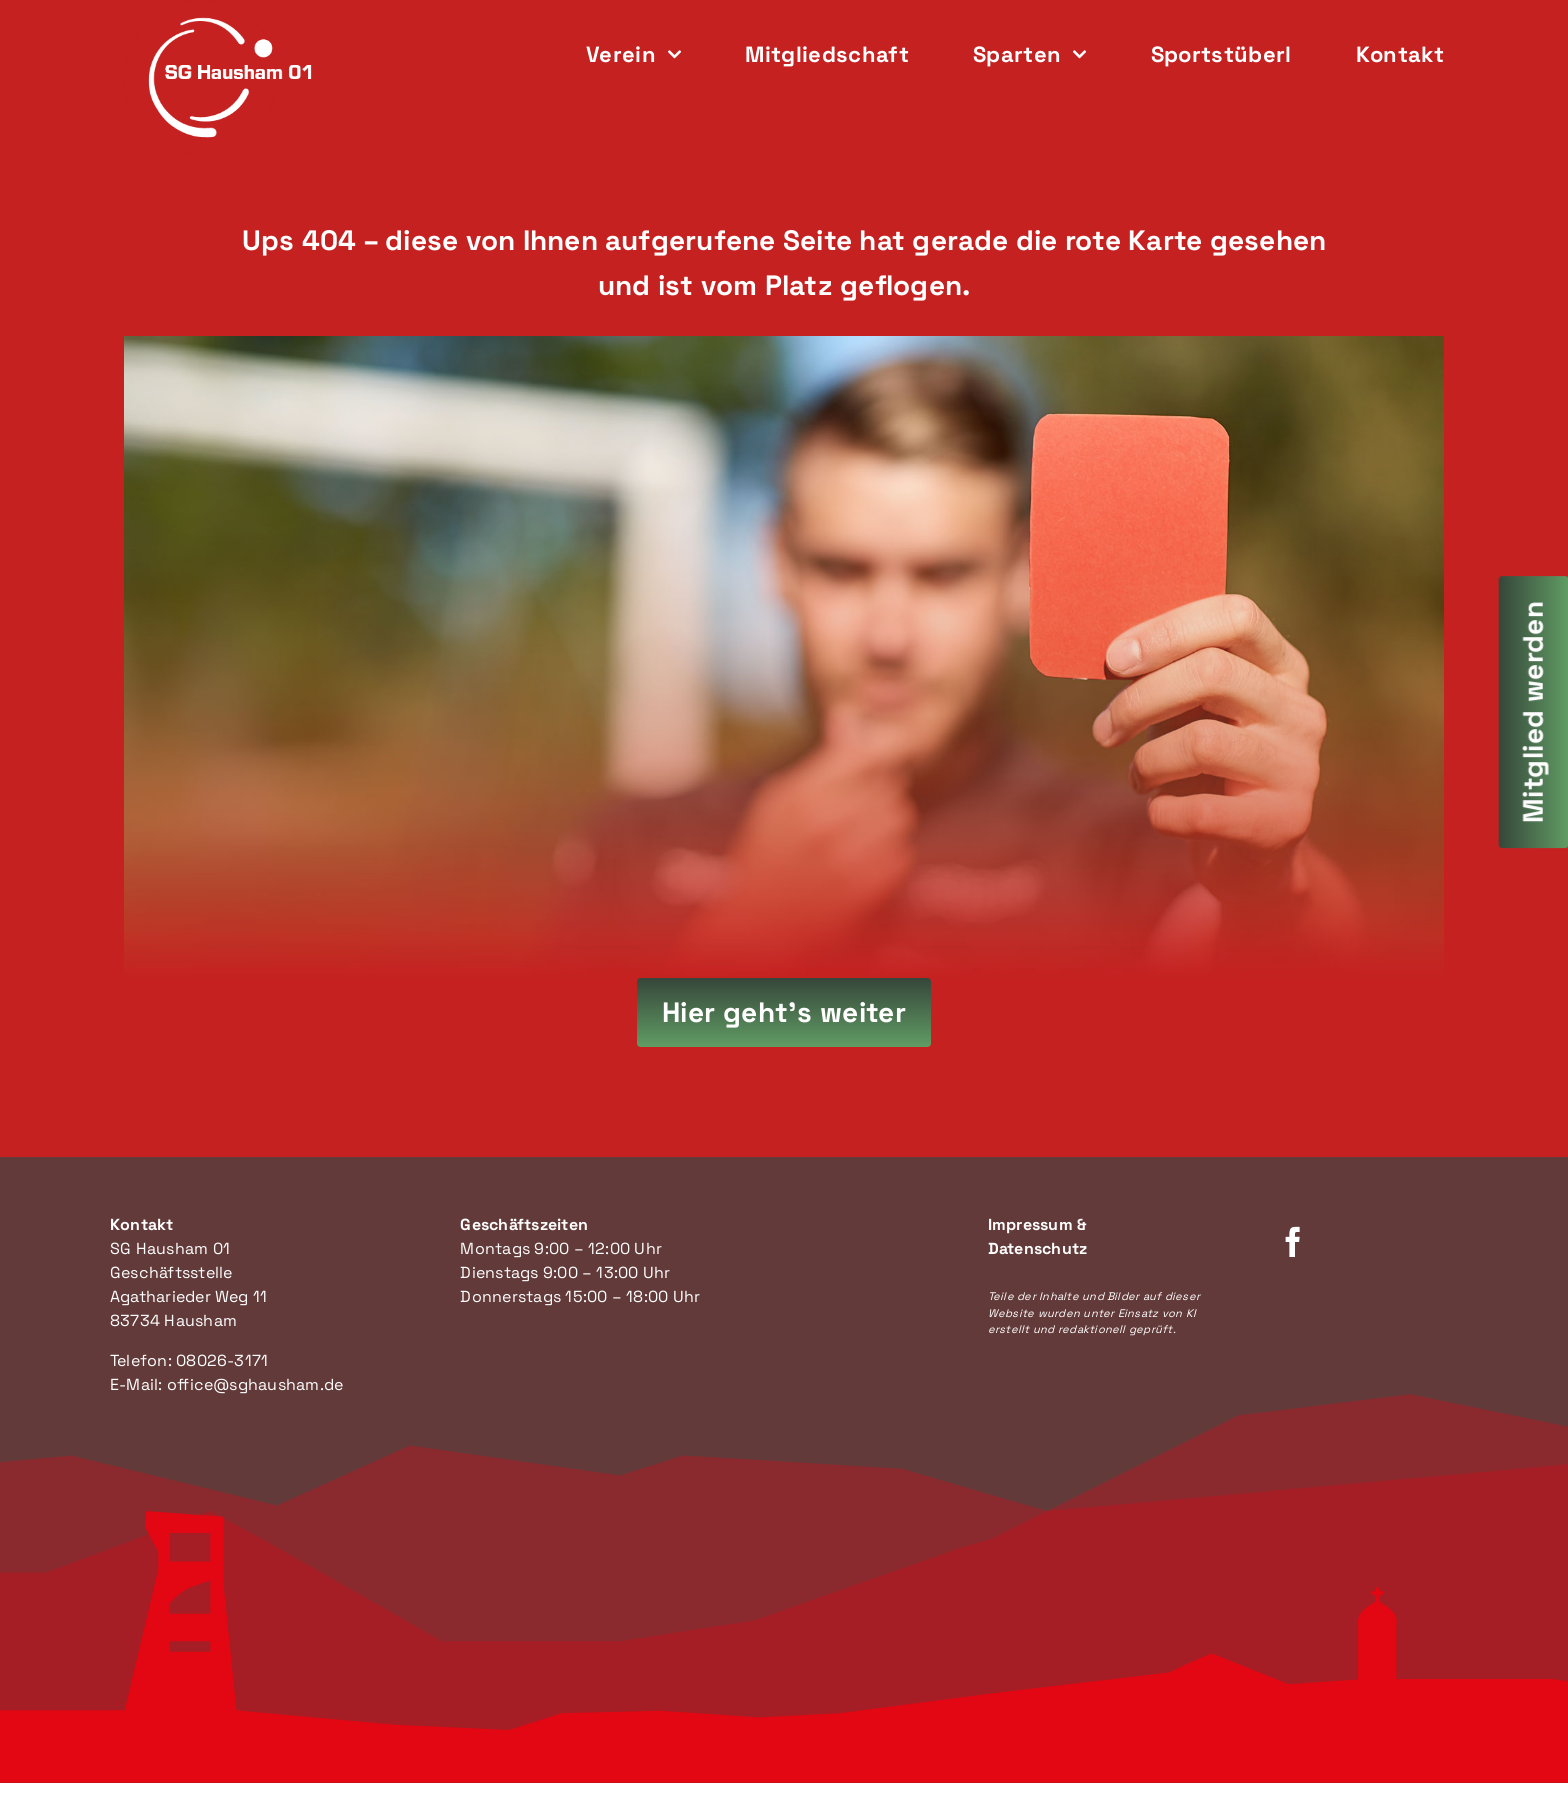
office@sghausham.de (255, 1384)
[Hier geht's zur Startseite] (784, 1013)
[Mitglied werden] (1533, 712)
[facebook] (1293, 1242)
